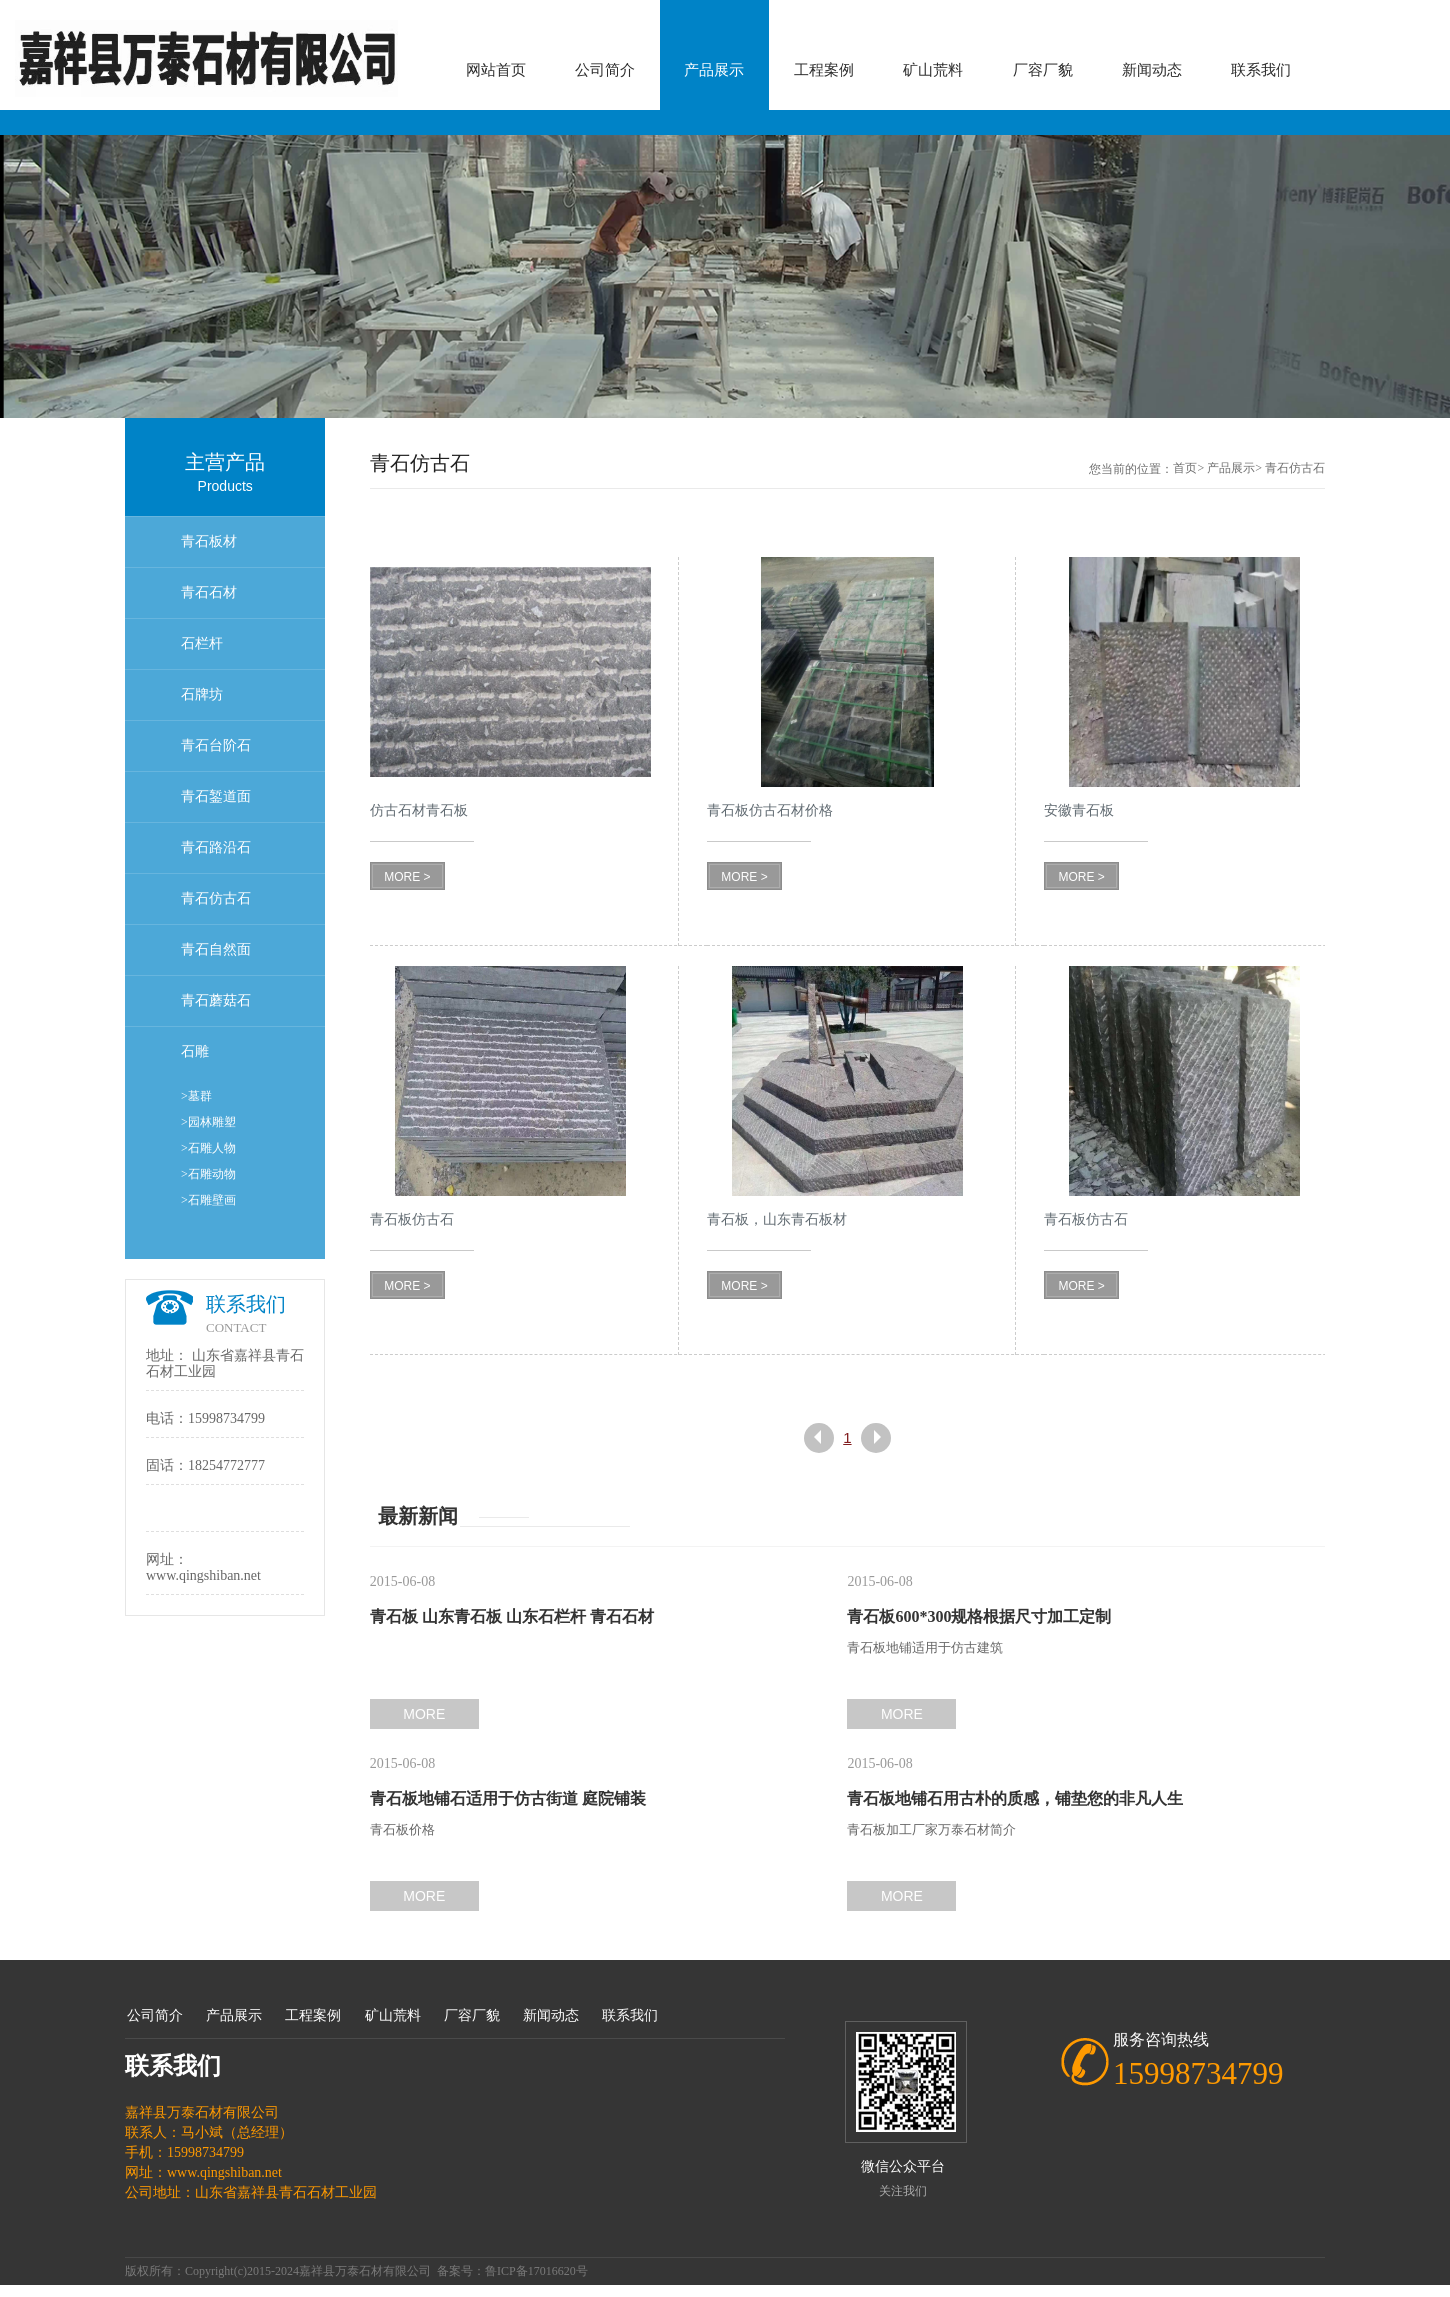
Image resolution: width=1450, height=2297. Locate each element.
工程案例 (824, 70)
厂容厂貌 (1043, 70)
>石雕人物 (208, 1148)
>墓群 (196, 1096)
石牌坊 (202, 694)
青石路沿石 (216, 847)
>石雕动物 (208, 1174)
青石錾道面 (216, 796)
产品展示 (714, 70)
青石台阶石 (216, 745)
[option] (725, 276)
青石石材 (209, 592)
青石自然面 (216, 949)
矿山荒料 (933, 70)
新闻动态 (1152, 70)
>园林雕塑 (208, 1122)
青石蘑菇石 (216, 1000)
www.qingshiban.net (203, 1575)
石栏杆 (202, 643)
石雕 (195, 1051)
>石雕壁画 (208, 1200)
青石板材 (209, 541)
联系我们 (1261, 70)
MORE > (407, 877)
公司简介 (605, 70)
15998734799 (226, 1418)
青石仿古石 (216, 898)
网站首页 (496, 70)
